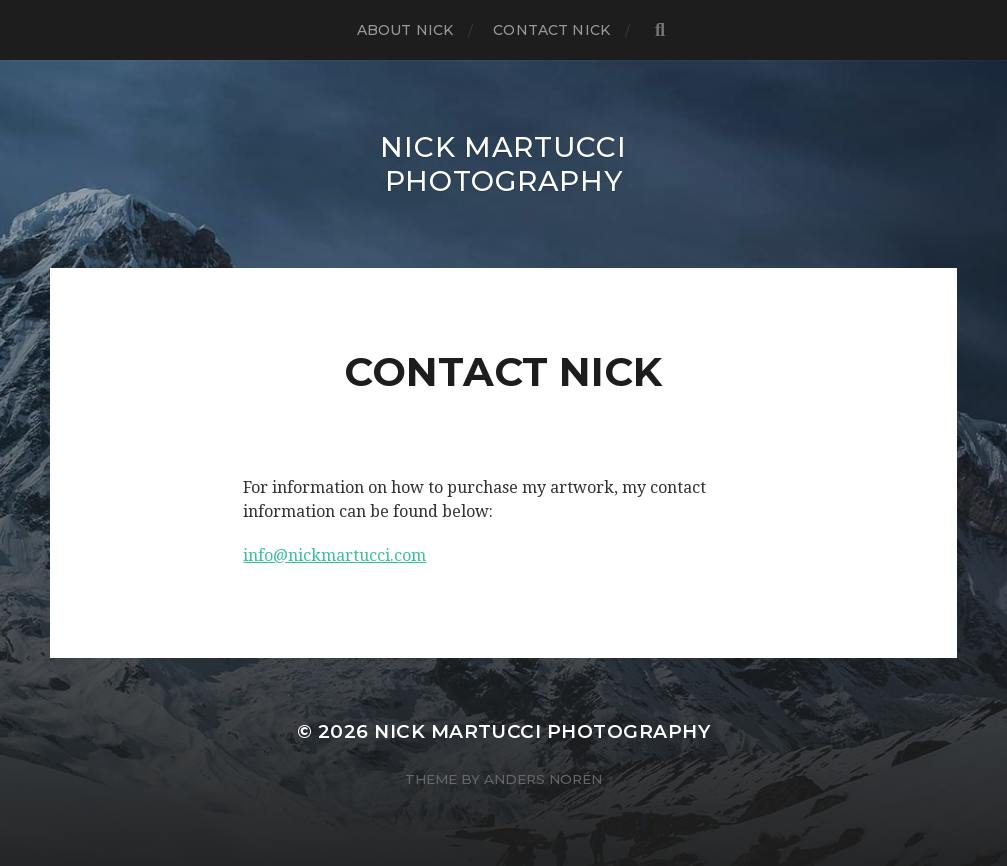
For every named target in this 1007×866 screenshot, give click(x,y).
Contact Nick (551, 30)
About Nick (405, 30)
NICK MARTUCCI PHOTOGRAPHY (503, 164)
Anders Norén (543, 779)
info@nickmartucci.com (334, 555)
